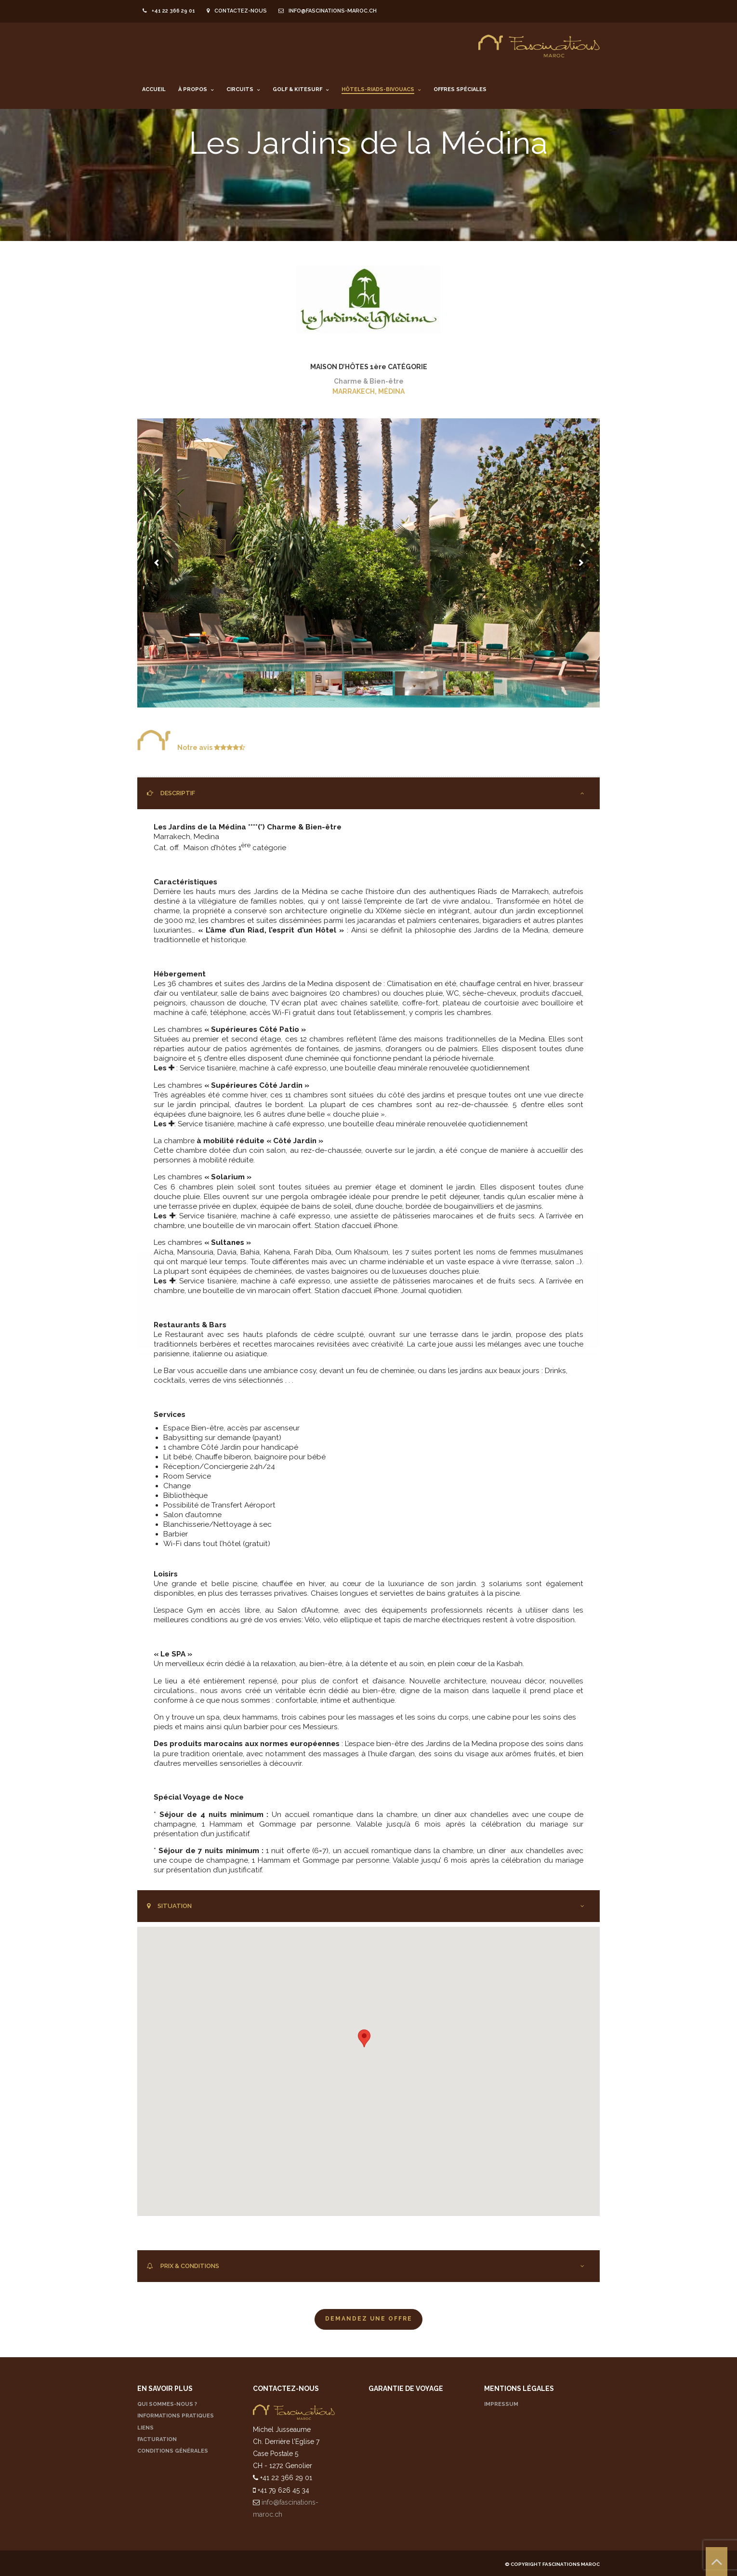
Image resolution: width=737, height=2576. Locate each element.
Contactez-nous (237, 11)
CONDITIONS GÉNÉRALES (172, 2451)
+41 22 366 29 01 (169, 11)
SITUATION (169, 1905)
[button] (364, 2038)
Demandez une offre (368, 2318)
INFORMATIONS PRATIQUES (175, 2416)
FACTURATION (157, 2439)
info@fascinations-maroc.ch (327, 11)
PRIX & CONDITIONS (183, 2265)
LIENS (145, 2428)
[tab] (368, 793)
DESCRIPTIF (171, 793)
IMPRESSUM (501, 2404)
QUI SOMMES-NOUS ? (167, 2404)
